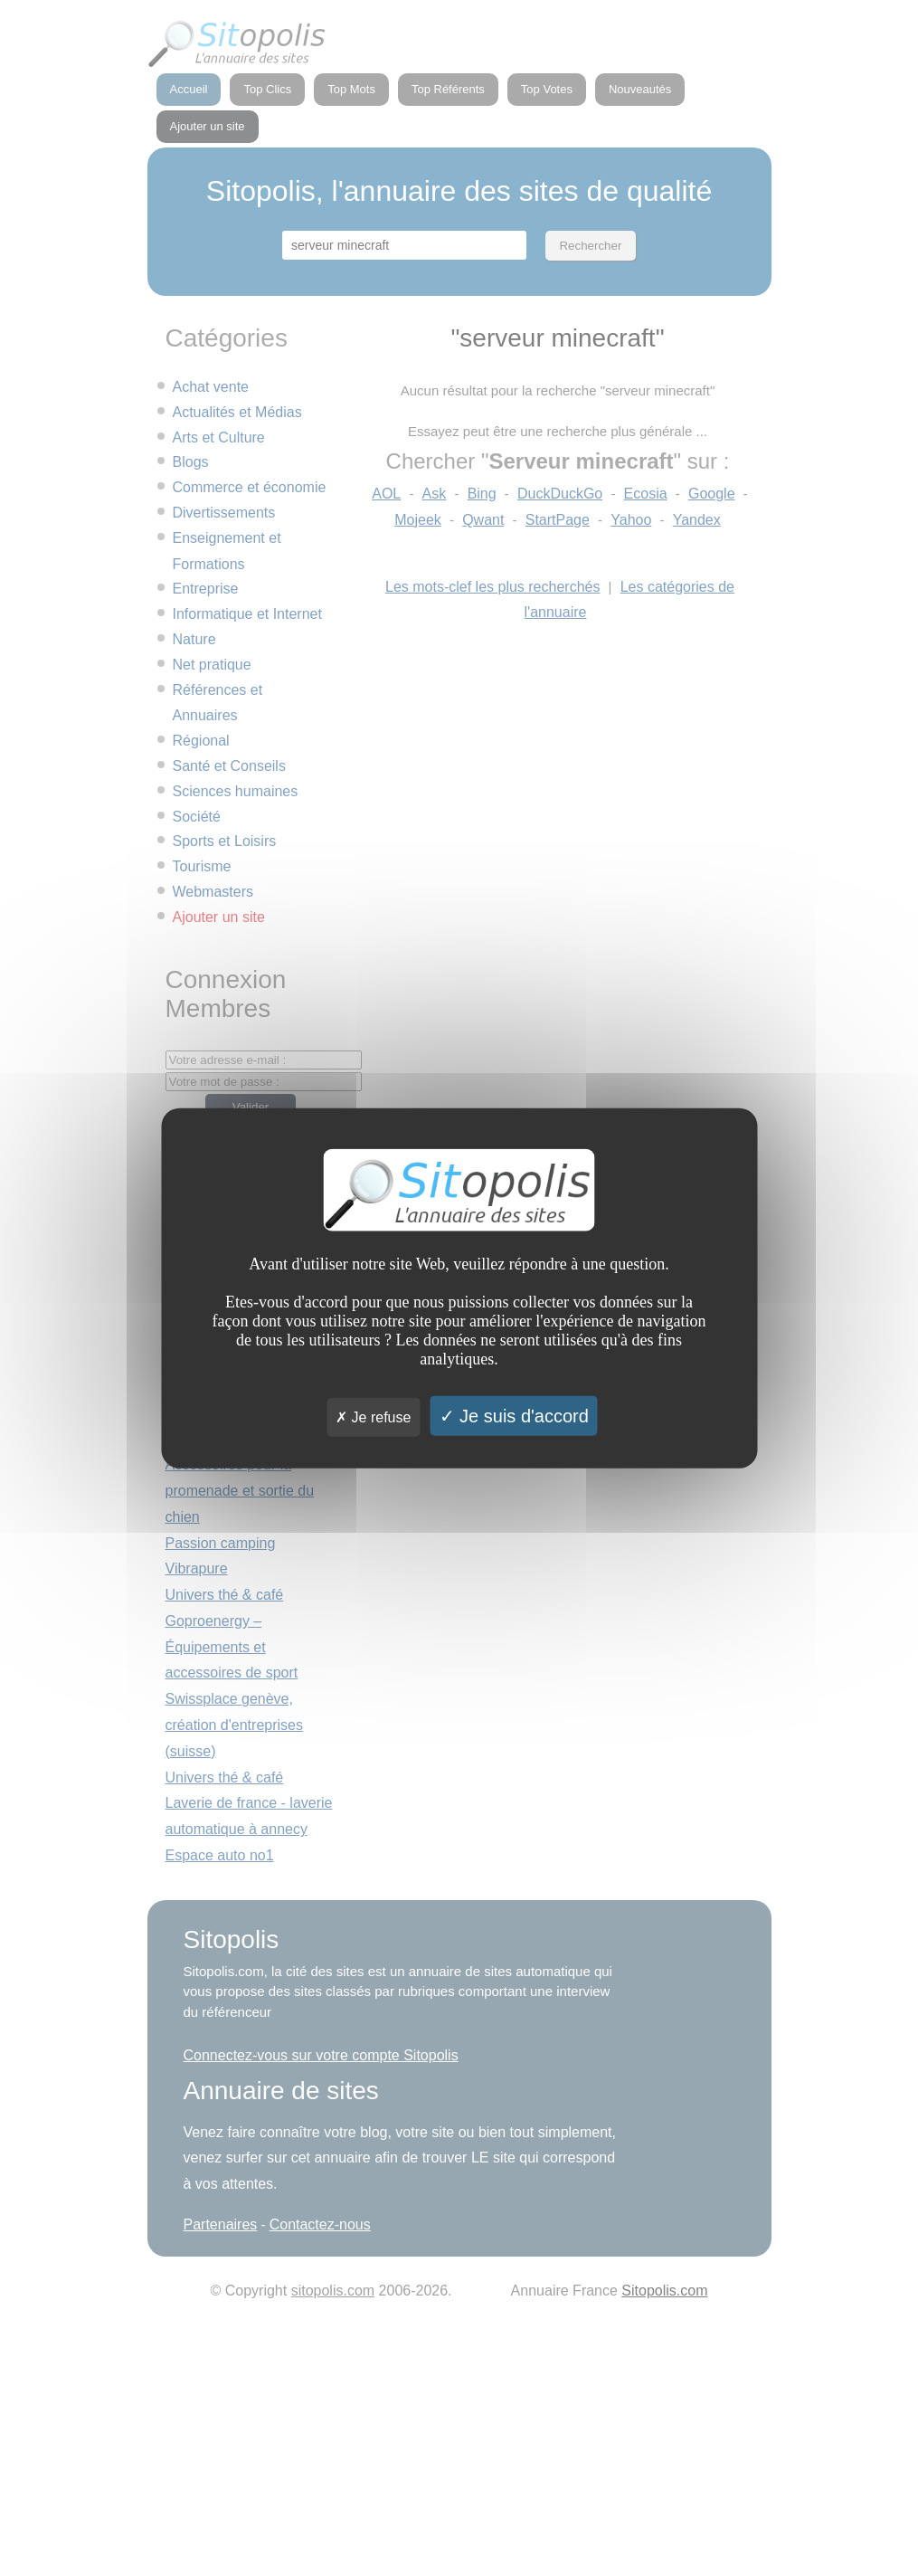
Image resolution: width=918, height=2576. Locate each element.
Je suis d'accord (514, 1416)
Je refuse (373, 1417)
